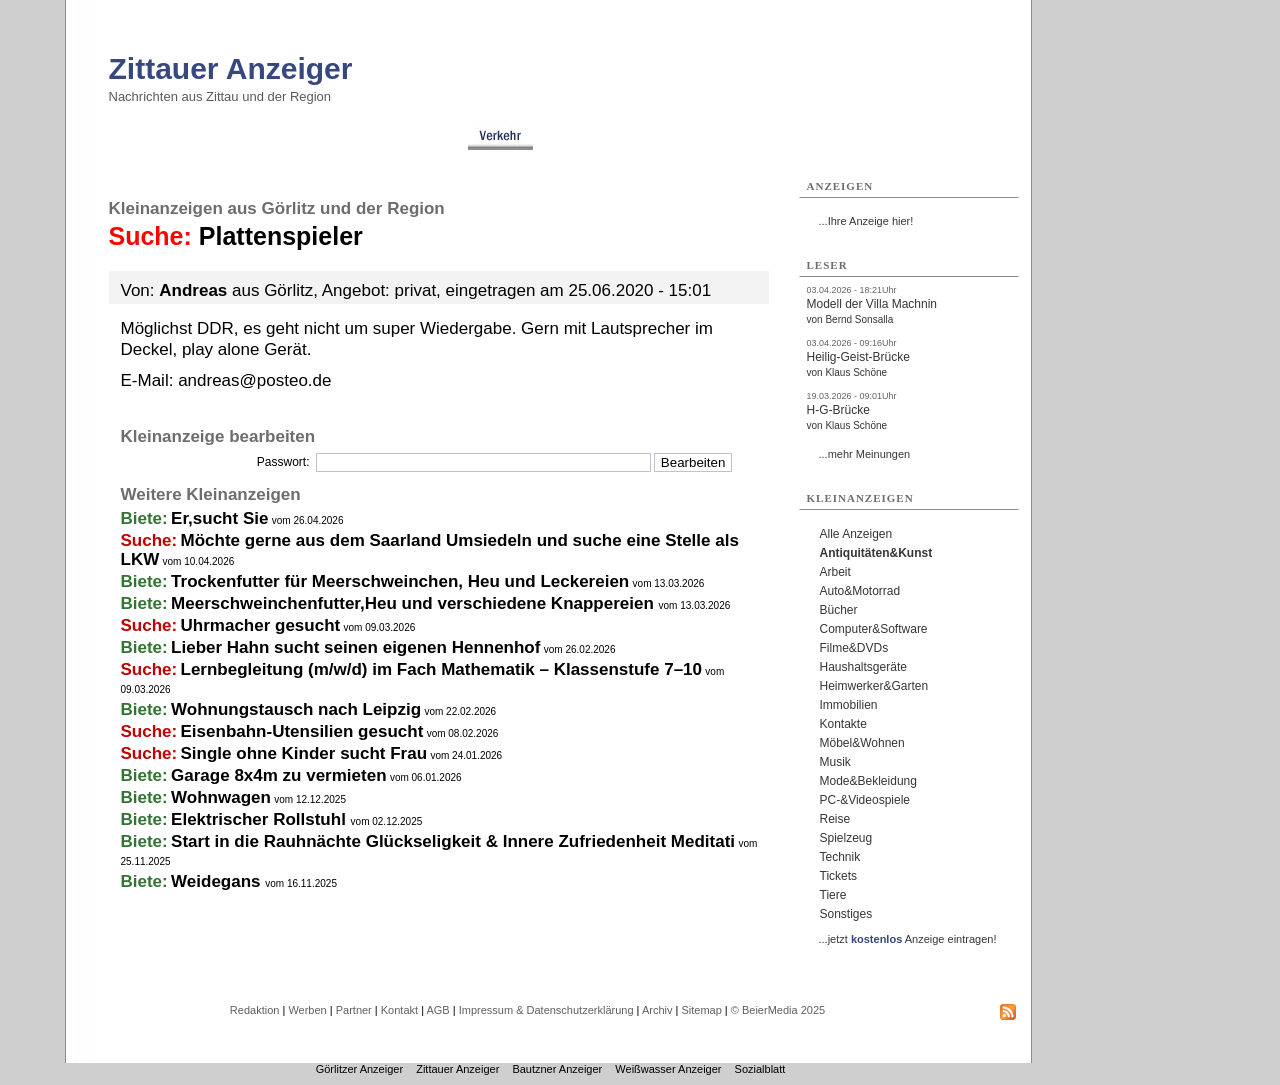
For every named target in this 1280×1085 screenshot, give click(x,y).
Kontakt (399, 1010)
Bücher (839, 610)
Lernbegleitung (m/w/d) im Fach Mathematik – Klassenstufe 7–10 (441, 669)
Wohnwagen (221, 797)
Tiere (833, 895)
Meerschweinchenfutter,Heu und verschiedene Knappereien (414, 603)
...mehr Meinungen (865, 454)
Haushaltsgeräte (863, 667)
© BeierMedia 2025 (778, 1010)
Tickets (839, 876)
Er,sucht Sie (219, 518)
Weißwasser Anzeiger (668, 1069)
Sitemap (701, 1010)
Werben (307, 1010)
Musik (835, 762)
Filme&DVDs (854, 648)
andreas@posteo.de (254, 380)
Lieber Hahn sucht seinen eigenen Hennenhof (355, 647)
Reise (835, 819)
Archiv (657, 1010)
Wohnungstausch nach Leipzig (296, 709)
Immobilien (849, 705)
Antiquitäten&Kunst (876, 553)
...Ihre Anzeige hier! (866, 221)
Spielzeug (846, 838)
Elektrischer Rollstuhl (261, 819)
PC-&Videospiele (865, 800)
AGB (437, 1010)
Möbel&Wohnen (862, 743)
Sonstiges (846, 914)
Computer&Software (874, 629)
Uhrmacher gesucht (261, 625)
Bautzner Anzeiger (557, 1069)
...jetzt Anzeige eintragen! (908, 939)
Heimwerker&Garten (874, 686)
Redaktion (255, 1010)
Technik (840, 857)
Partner (354, 1010)
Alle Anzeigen (856, 534)
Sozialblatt (760, 1069)
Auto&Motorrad (860, 591)
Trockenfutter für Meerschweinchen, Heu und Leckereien (400, 581)
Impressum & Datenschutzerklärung (546, 1010)
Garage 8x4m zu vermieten (278, 775)
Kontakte (843, 724)
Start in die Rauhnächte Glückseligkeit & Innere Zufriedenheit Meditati (453, 841)
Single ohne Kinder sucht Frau (304, 753)
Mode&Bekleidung (868, 781)
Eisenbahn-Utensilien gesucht (302, 731)
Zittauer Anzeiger (231, 68)
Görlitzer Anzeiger (359, 1069)
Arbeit (835, 572)
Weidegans (218, 881)
